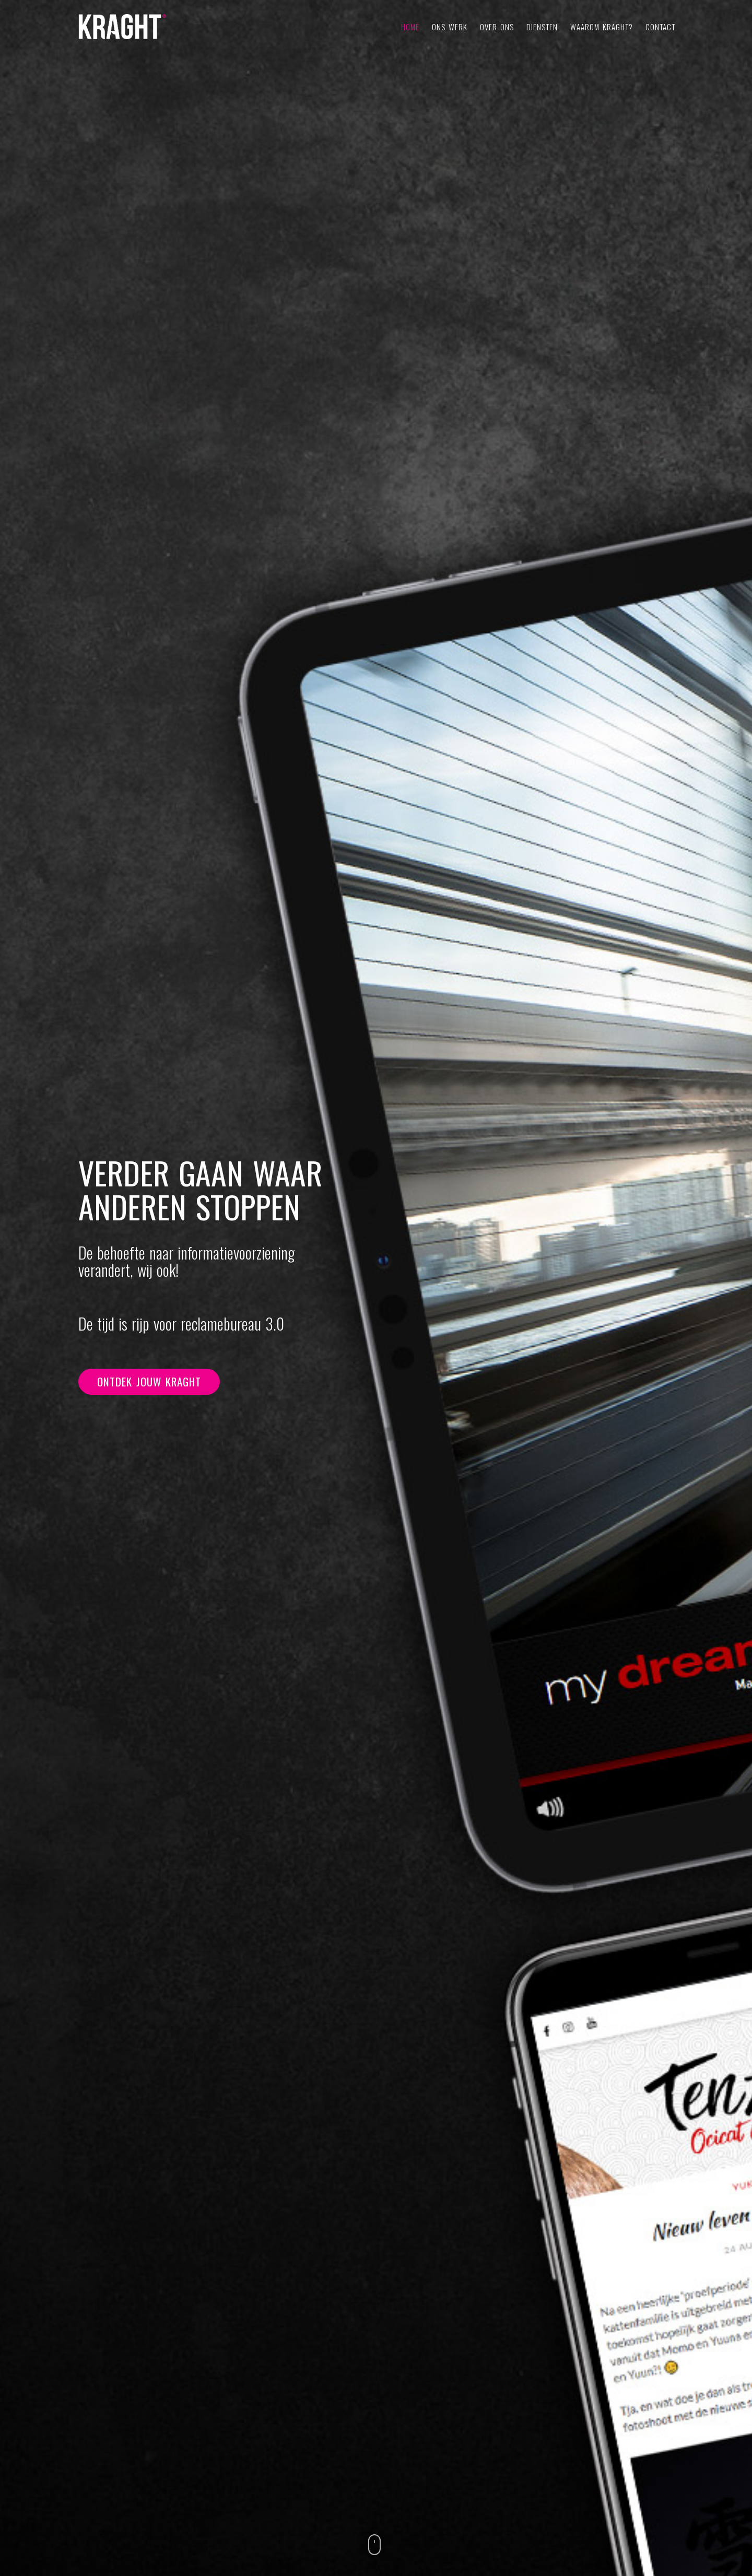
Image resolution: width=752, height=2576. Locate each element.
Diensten (542, 26)
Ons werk (449, 26)
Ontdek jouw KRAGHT (149, 1365)
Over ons (497, 26)
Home (410, 26)
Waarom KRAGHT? (601, 26)
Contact (660, 26)
